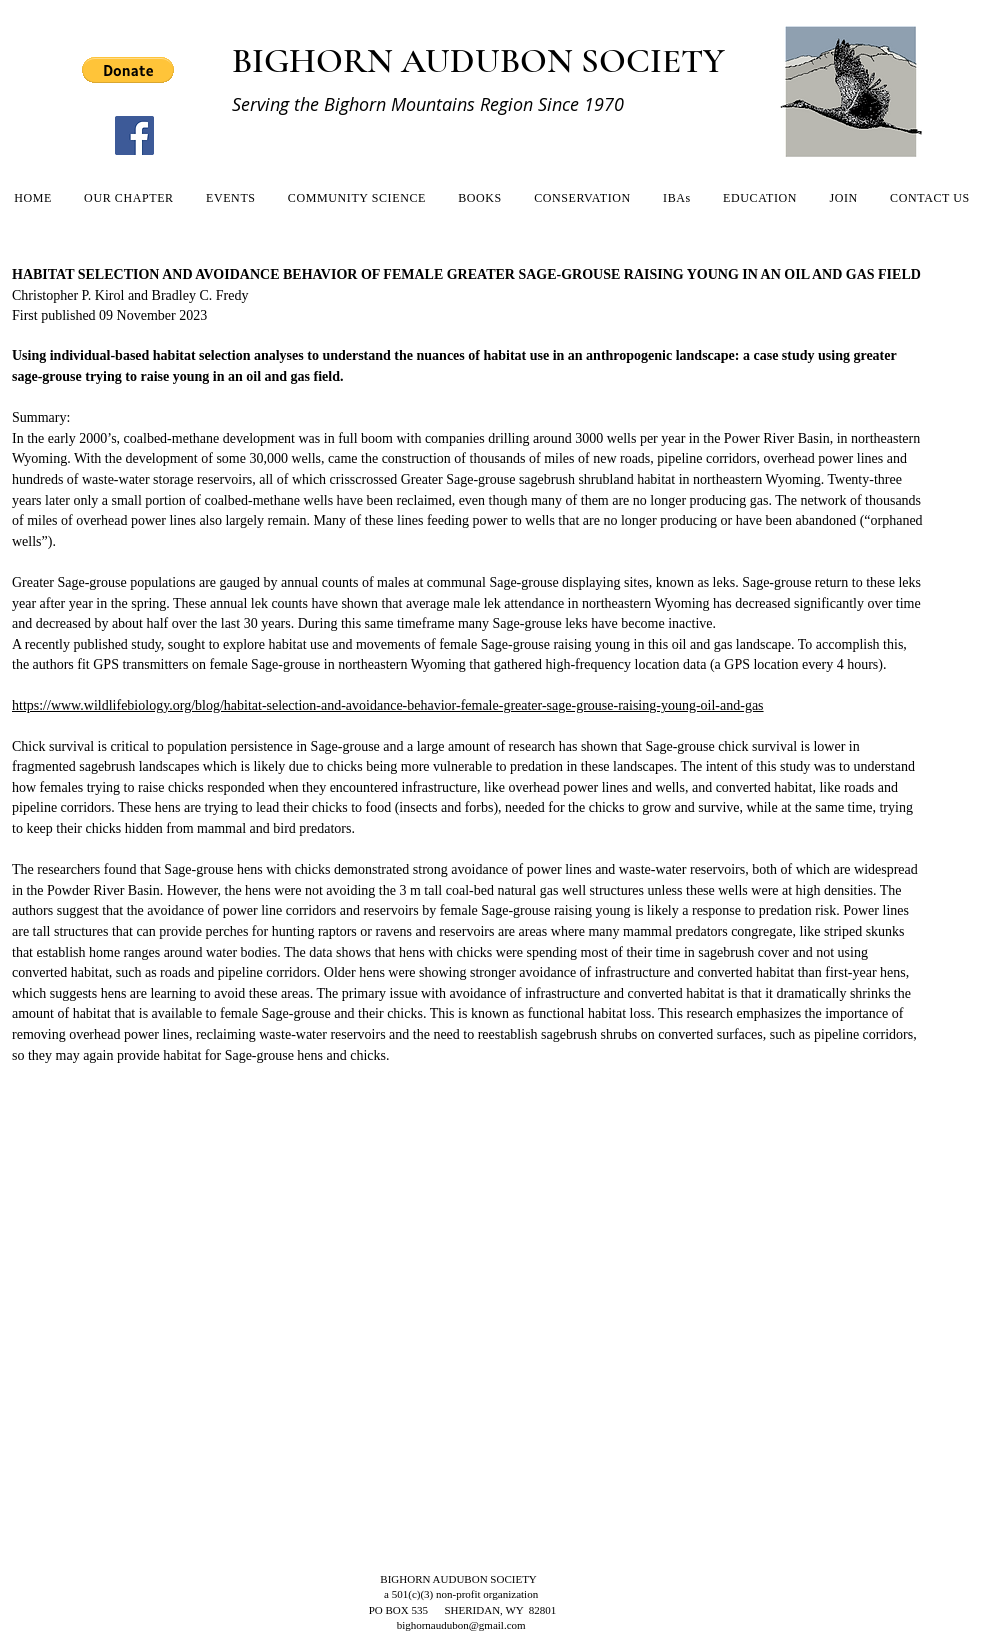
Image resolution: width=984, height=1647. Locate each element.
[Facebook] (134, 135)
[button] (128, 70)
